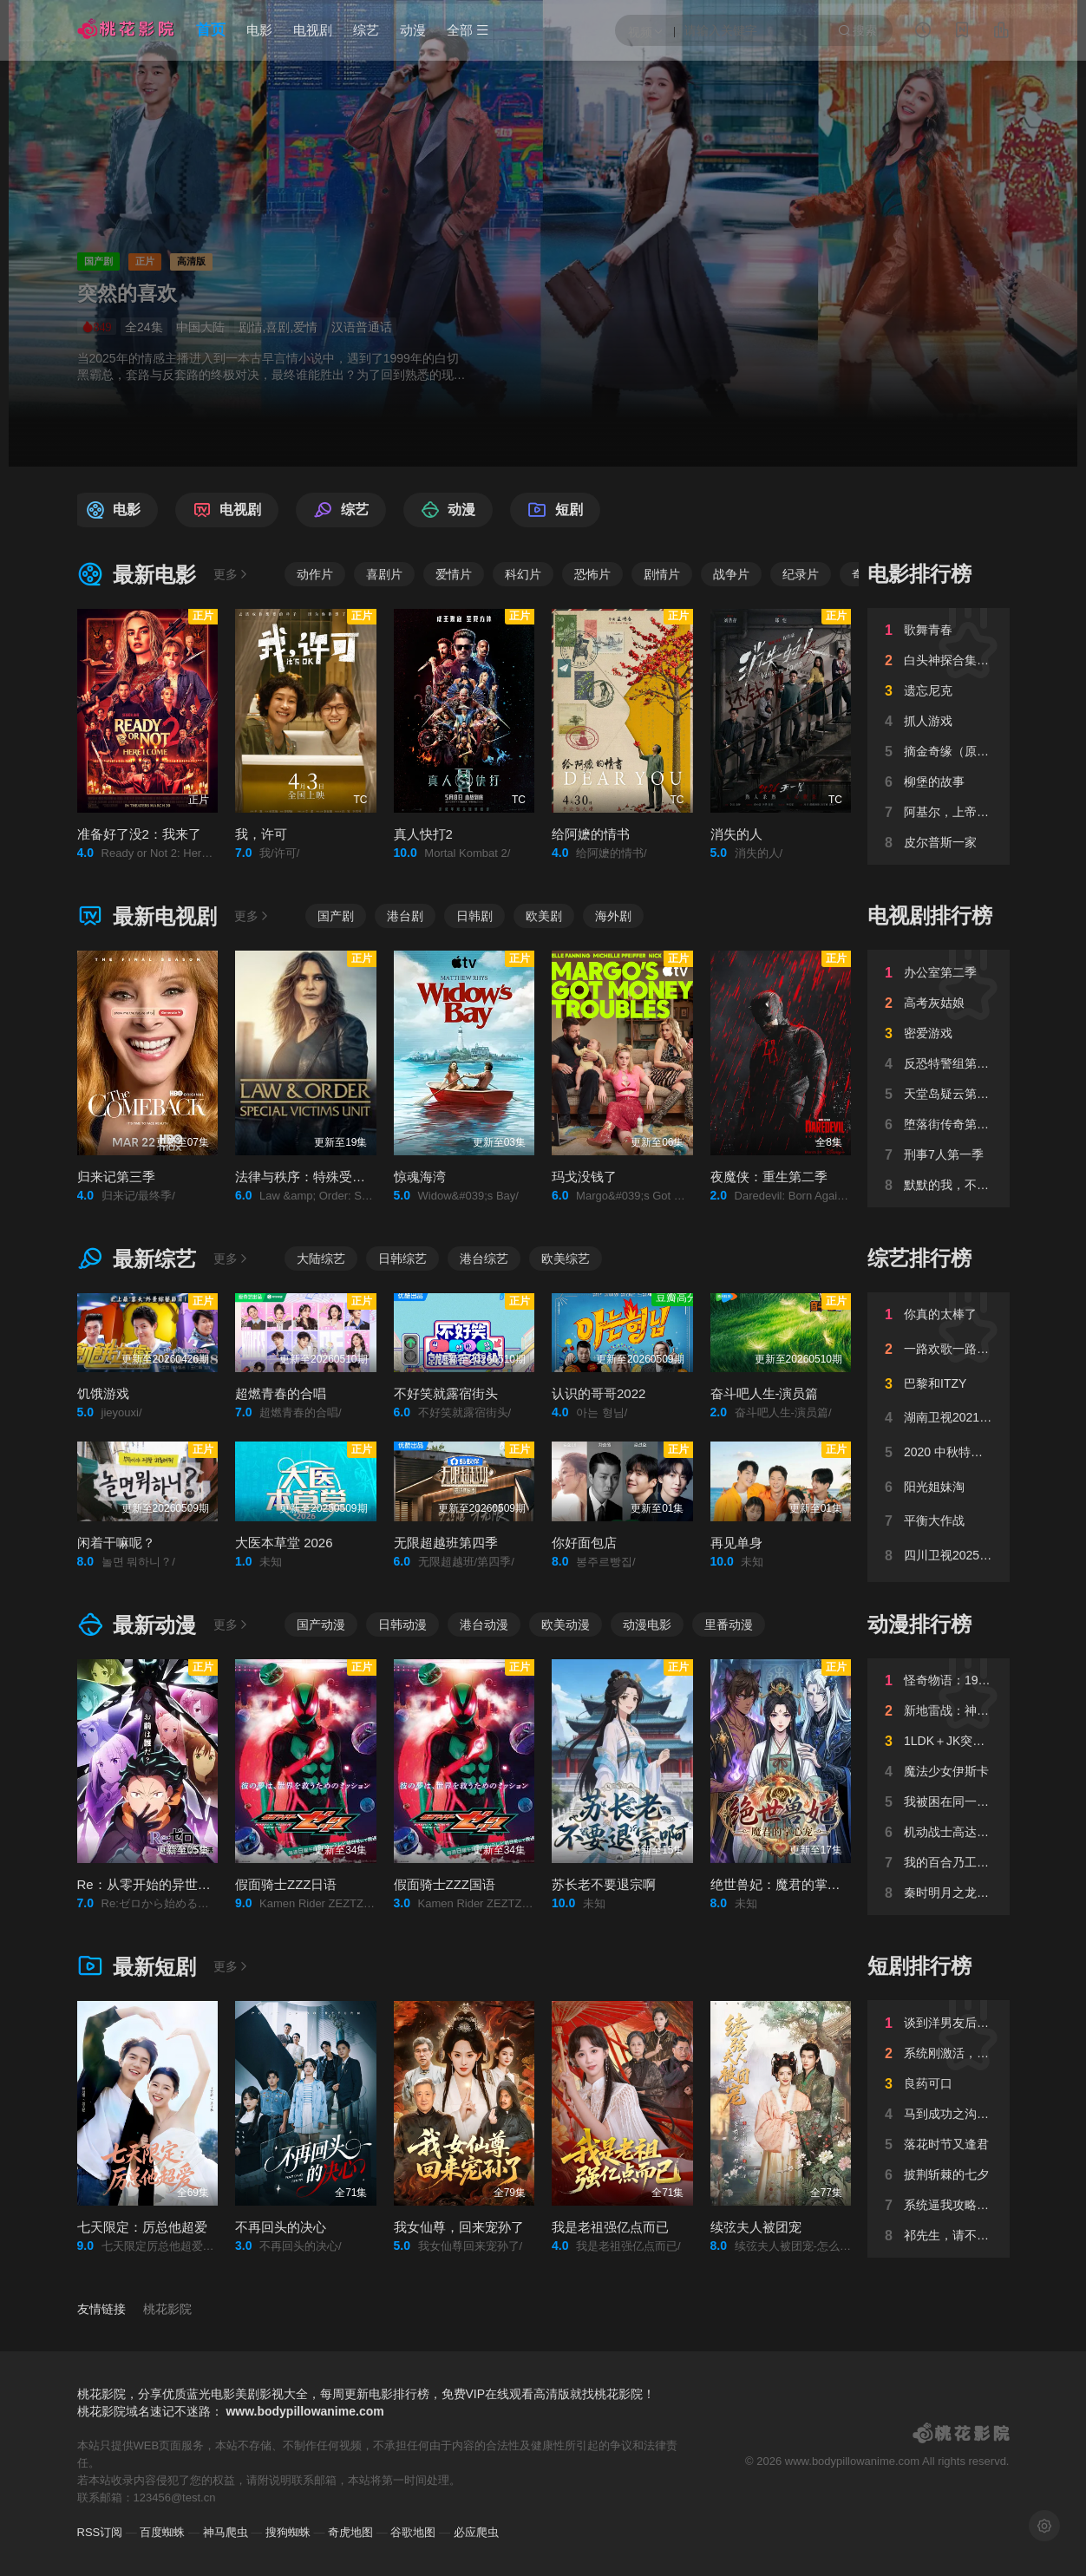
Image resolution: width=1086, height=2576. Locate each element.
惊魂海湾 (420, 1176)
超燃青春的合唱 (280, 1393)
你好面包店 (584, 1542)
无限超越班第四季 (446, 1542)
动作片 (315, 574)
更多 (231, 574)
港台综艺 (484, 1258)
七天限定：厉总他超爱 (142, 2227)
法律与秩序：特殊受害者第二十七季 (339, 1176)
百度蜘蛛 (162, 2532)
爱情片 (453, 574)
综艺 (366, 30)
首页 (211, 30)
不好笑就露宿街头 (446, 1393)
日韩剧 (474, 916)
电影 (259, 30)
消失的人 (736, 834)
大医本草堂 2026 (284, 1542)
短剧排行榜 (919, 1966)
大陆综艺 (321, 1258)
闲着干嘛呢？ (116, 1542)
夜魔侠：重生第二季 (769, 1176)
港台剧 (405, 916)
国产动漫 (321, 1624)
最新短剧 (137, 1966)
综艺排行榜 (919, 1258)
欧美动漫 (565, 1624)
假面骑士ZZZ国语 (445, 1884)
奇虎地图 (350, 2532)
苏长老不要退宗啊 (604, 1884)
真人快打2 (423, 834)
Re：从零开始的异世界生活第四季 (176, 1884)
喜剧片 (384, 574)
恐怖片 (592, 574)
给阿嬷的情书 (591, 834)
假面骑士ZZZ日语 (286, 1884)
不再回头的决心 (280, 2227)
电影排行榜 (919, 573)
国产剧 (335, 916)
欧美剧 (544, 916)
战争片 (731, 574)
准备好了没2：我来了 (139, 834)
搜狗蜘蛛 (288, 2532)
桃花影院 (167, 2309)
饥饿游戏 (103, 1393)
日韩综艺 (402, 1258)
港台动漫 (484, 1624)
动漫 (413, 30)
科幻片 (523, 574)
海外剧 (613, 916)
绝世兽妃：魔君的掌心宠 (782, 1884)
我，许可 (261, 834)
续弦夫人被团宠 (755, 2227)
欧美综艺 (565, 1258)
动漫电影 (647, 1624)
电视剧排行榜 (929, 915)
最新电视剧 (147, 916)
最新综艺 (137, 1259)
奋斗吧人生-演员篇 (764, 1393)
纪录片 (800, 574)
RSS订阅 (100, 2532)
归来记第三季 (116, 1176)
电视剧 (312, 30)
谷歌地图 (412, 2532)
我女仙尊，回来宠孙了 (459, 2227)
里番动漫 (728, 1624)
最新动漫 (137, 1625)
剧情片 (662, 574)
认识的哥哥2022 (598, 1393)
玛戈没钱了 (584, 1176)
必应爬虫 (476, 2532)
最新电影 (137, 574)
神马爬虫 (225, 2532)
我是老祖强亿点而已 (610, 2227)
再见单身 (736, 1542)
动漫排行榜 (919, 1624)
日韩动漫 (402, 1624)
